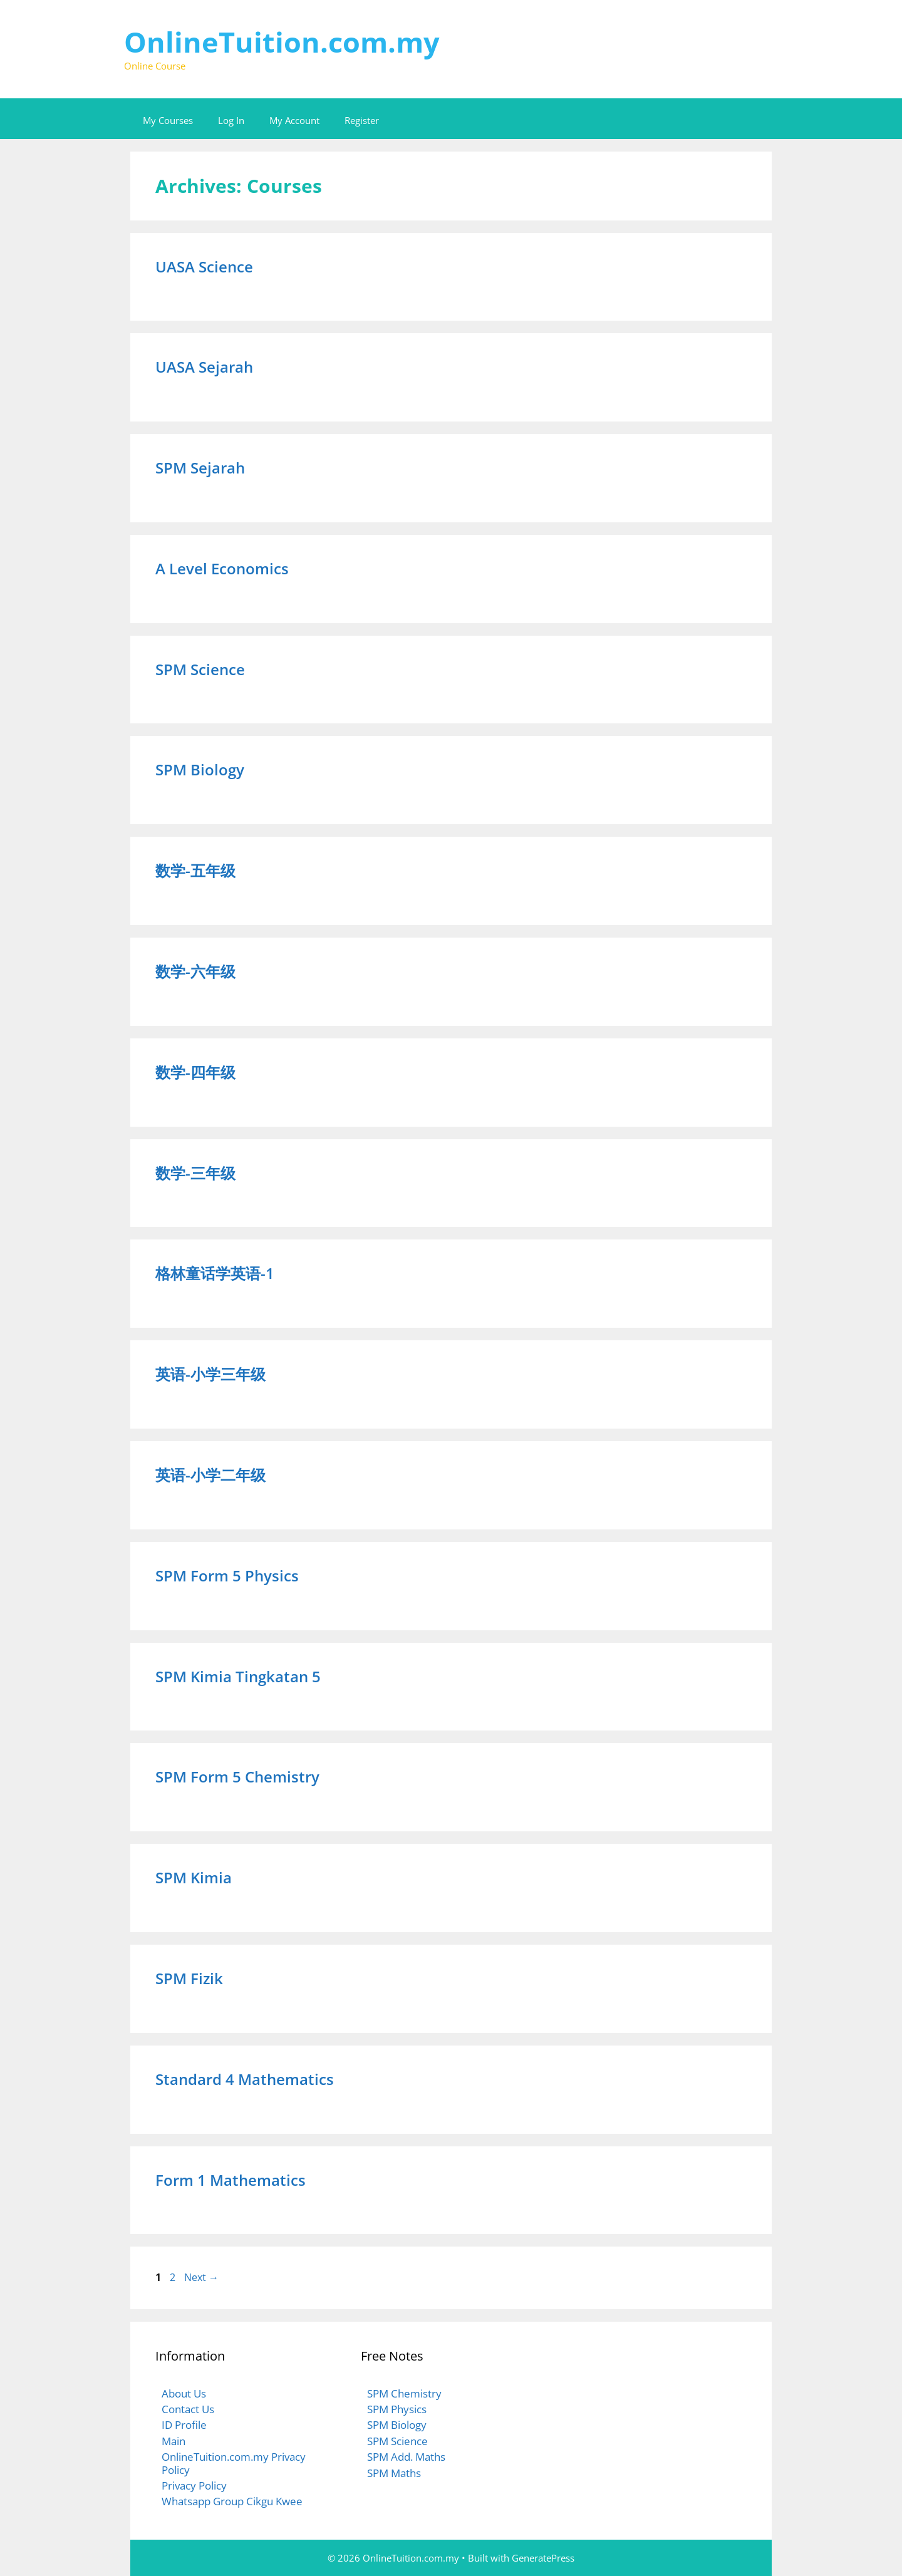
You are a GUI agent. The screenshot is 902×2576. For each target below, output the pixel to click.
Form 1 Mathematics (230, 2180)
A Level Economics (222, 568)
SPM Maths (394, 2473)
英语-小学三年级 (210, 1373)
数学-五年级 (195, 870)
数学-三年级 (195, 1172)
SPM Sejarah (200, 467)
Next (201, 2277)
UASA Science (204, 266)
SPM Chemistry (404, 2393)
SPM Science (200, 669)
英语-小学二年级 (210, 1474)
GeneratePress (543, 2558)
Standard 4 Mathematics (244, 2079)
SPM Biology (199, 769)
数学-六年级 (195, 971)
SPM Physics (397, 2409)
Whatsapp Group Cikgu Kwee (232, 2501)
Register (362, 120)
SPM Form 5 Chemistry (237, 1776)
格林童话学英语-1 (214, 1273)
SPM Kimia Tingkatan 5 (238, 1676)
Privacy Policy (194, 2485)
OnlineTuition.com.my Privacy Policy (234, 2462)
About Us (184, 2393)
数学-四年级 (195, 1072)
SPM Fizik (189, 1978)
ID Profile (184, 2425)
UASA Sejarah (204, 366)
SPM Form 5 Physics (227, 1575)
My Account (294, 120)
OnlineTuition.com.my (282, 42)
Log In (231, 120)
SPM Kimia (193, 1877)
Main (173, 2441)
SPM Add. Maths (406, 2456)
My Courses (168, 120)
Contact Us (188, 2409)
